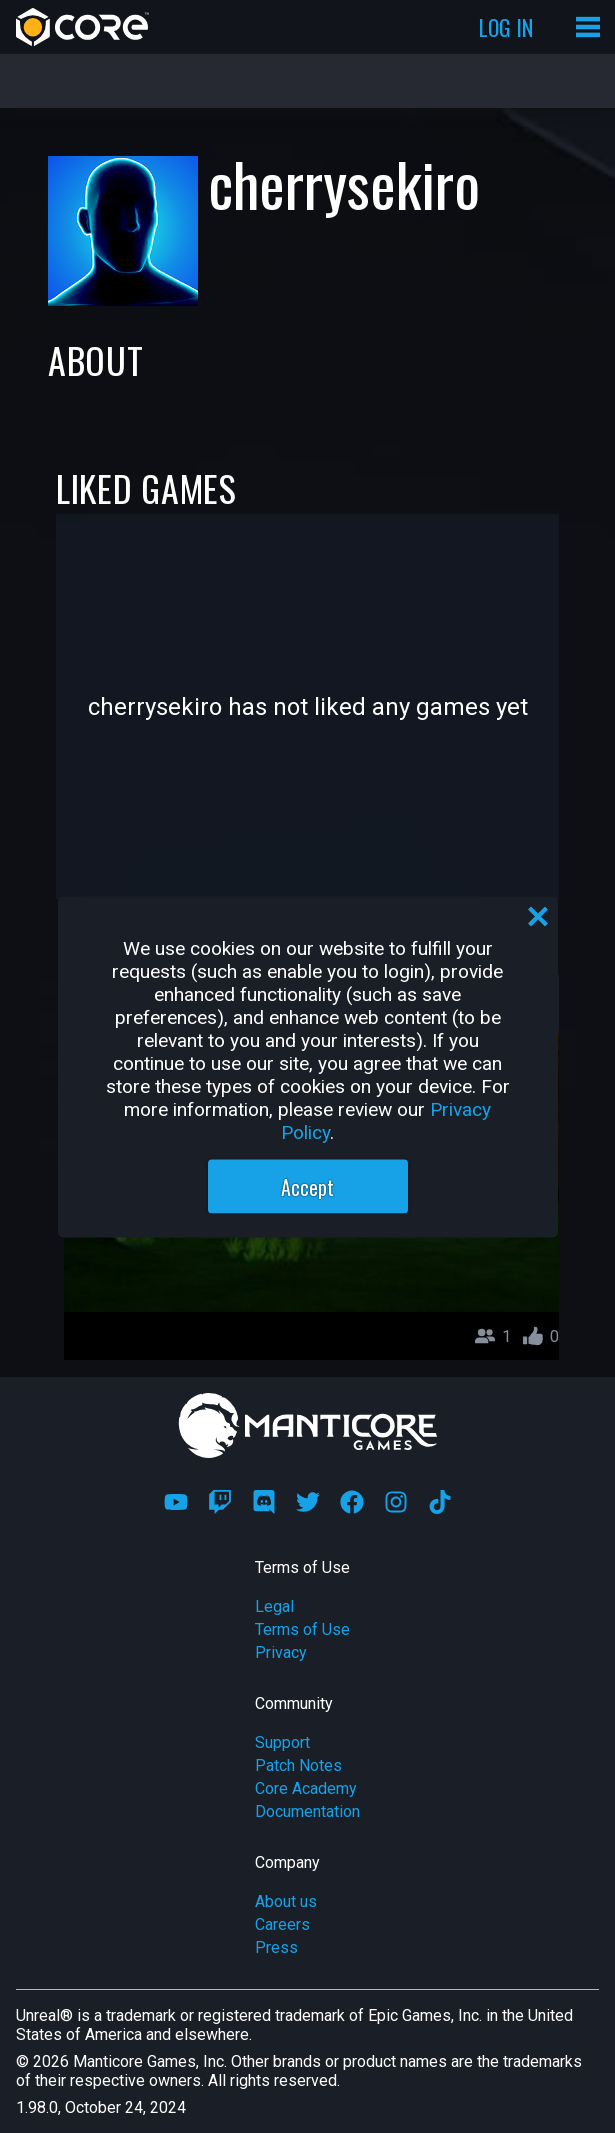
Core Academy (306, 1788)
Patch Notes (298, 1765)
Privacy (281, 1652)
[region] (308, 1066)
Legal (274, 1606)
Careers (282, 1924)
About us (286, 1901)
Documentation (307, 1811)
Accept (307, 1186)
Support (282, 1742)
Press (276, 1947)
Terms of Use (302, 1629)
